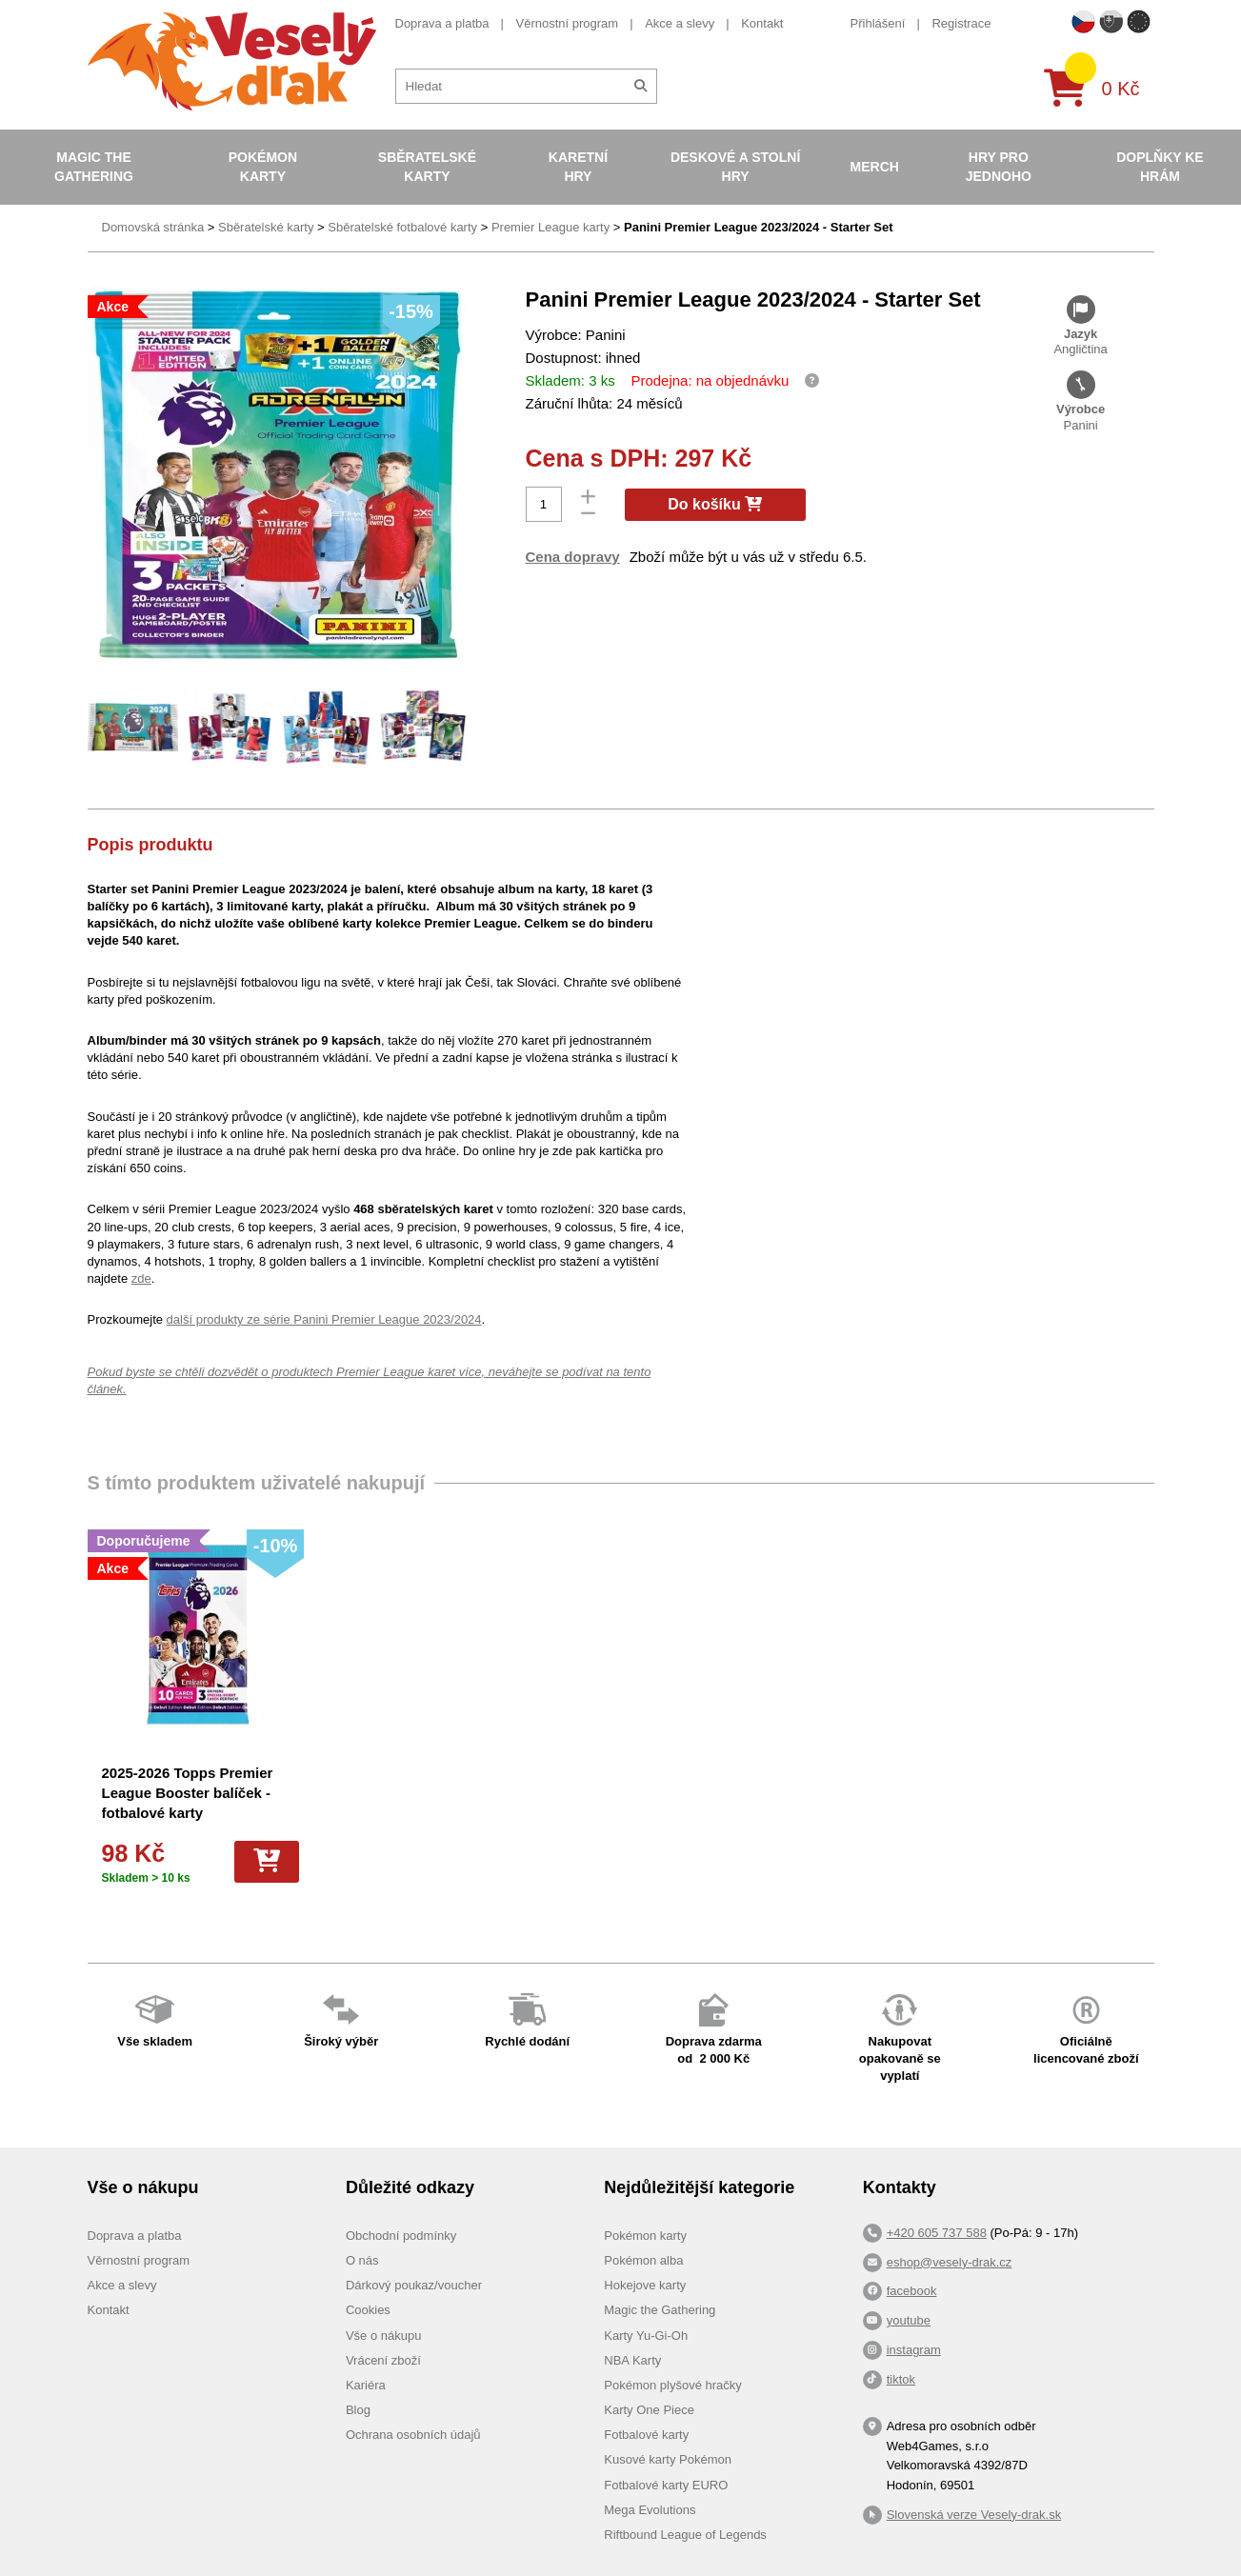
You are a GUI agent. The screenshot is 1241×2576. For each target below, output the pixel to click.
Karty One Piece (649, 2410)
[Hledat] (640, 86)
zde (141, 1278)
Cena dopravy (573, 557)
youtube (909, 2320)
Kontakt (762, 23)
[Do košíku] (266, 1862)
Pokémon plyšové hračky (673, 2385)
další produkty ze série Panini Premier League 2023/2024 (324, 1319)
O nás (362, 2260)
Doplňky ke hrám (1160, 167)
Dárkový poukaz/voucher (414, 2285)
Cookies (368, 2310)
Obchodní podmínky (401, 2235)
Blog (358, 2410)
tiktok (901, 2379)
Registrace (961, 23)
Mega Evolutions (649, 2510)
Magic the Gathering (93, 167)
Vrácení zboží (383, 2360)
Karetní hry (578, 167)
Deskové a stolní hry (735, 167)
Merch (875, 166)
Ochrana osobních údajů (413, 2434)
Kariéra (366, 2385)
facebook (912, 2291)
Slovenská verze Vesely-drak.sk (974, 2514)
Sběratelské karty (427, 167)
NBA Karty (632, 2360)
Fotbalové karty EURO (666, 2485)
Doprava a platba (442, 23)
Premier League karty (550, 227)
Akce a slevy (679, 23)
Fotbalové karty (646, 2434)
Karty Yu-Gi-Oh (646, 2335)
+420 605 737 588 (937, 2233)
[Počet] (544, 504)
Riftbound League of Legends (685, 2534)
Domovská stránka (153, 227)
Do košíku (715, 504)
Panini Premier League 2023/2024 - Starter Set (758, 227)
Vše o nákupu (384, 2335)
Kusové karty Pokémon (667, 2459)
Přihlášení (878, 23)
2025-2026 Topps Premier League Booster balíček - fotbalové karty (187, 1793)
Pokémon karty (263, 167)
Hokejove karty (645, 2285)
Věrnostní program (567, 23)
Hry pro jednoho (998, 167)
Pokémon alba (643, 2260)
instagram (914, 2350)
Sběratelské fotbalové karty (402, 227)
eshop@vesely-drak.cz (949, 2262)
